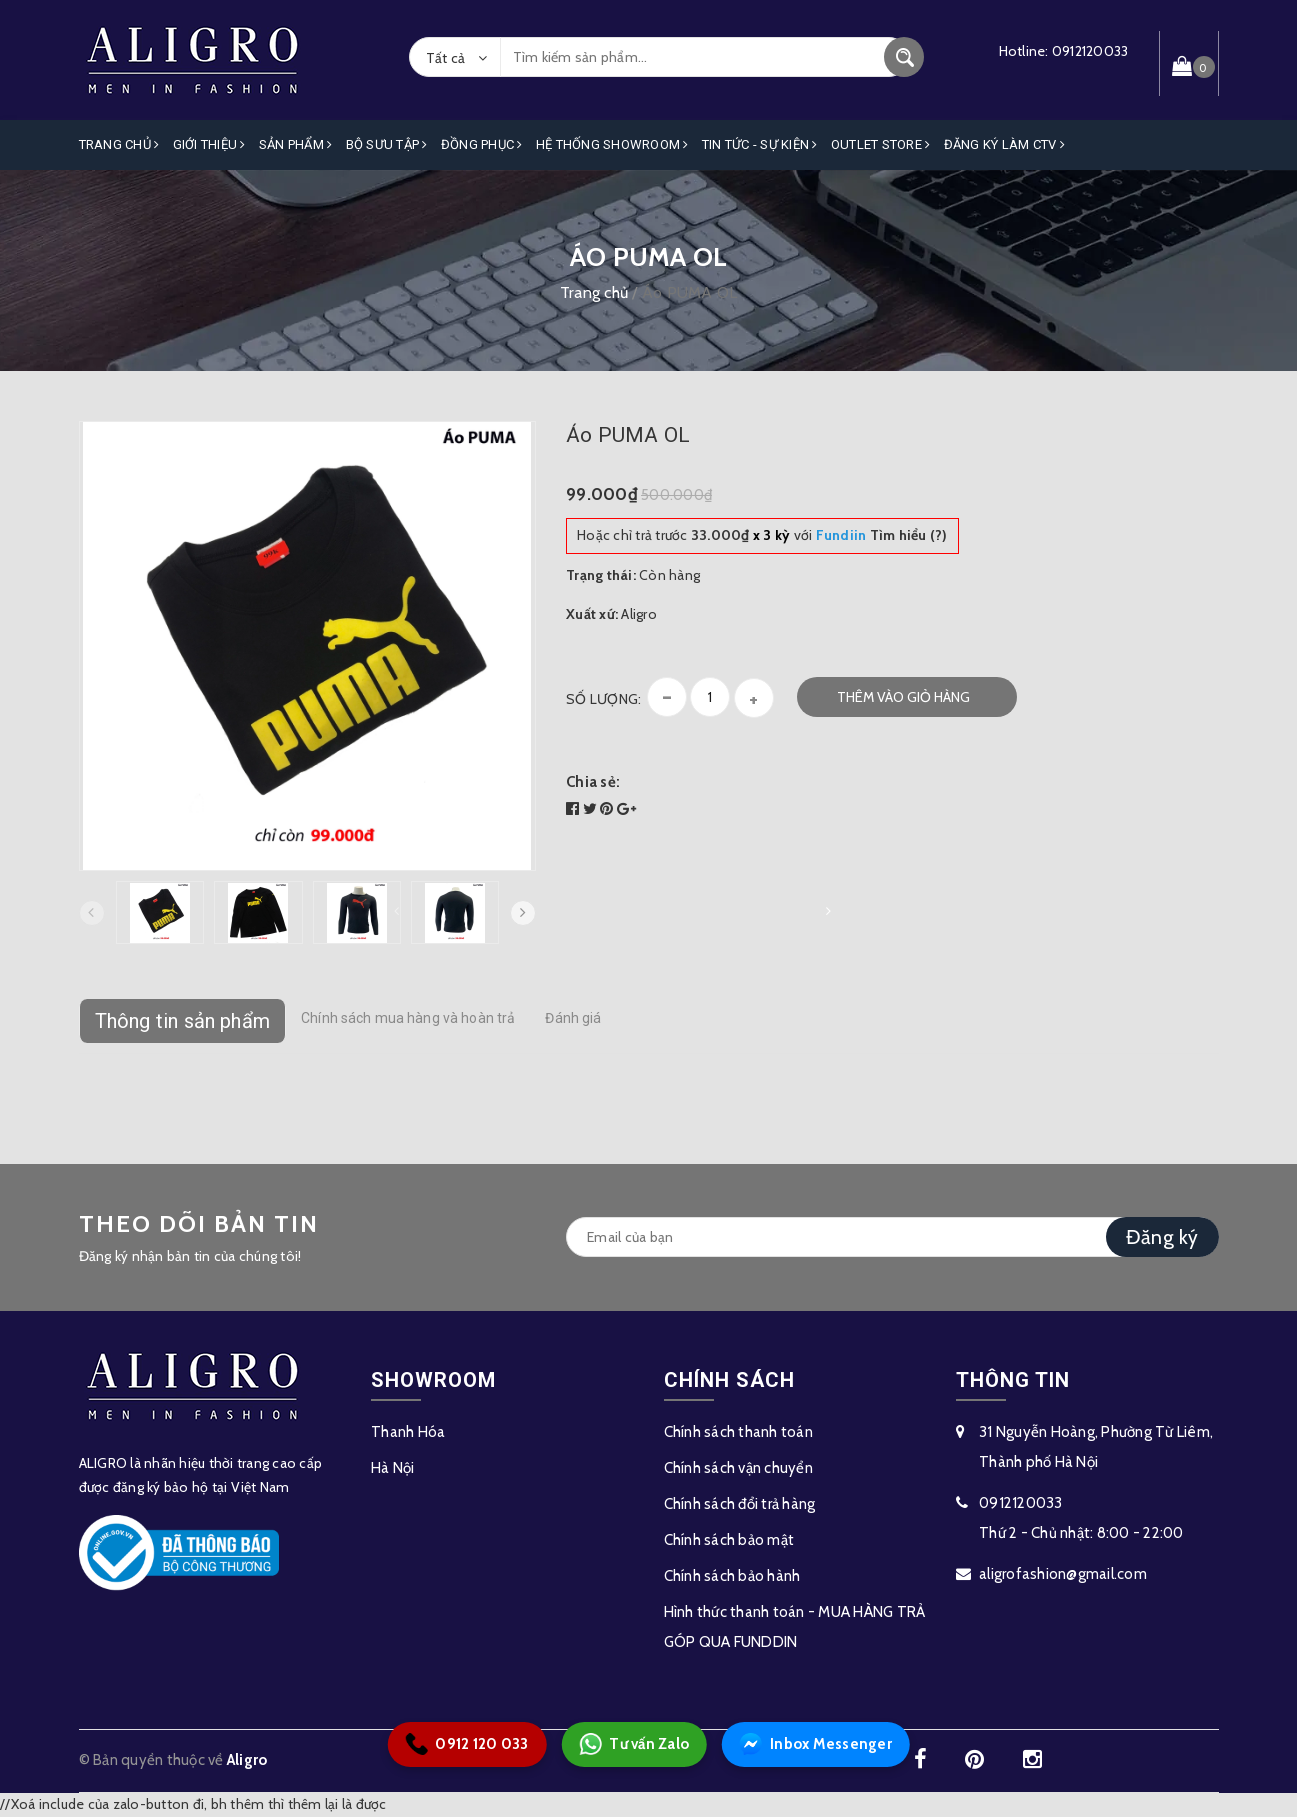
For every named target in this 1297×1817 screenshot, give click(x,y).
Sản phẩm (296, 144)
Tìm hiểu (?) (882, 535)
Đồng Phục (482, 144)
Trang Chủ (119, 144)
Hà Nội (393, 1468)
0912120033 (1090, 51)
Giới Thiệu (209, 144)
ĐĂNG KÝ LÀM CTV (1004, 144)
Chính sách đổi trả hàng (740, 1504)
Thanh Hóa (408, 1432)
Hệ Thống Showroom (612, 144)
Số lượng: (603, 699)
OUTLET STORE (881, 144)
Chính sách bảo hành (732, 1576)
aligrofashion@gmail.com (1063, 1574)
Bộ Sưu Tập (387, 144)
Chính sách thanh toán (738, 1432)
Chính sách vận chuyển (738, 1468)
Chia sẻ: (593, 782)
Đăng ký (1162, 1237)
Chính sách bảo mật (729, 1540)
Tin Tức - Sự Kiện (760, 144)
